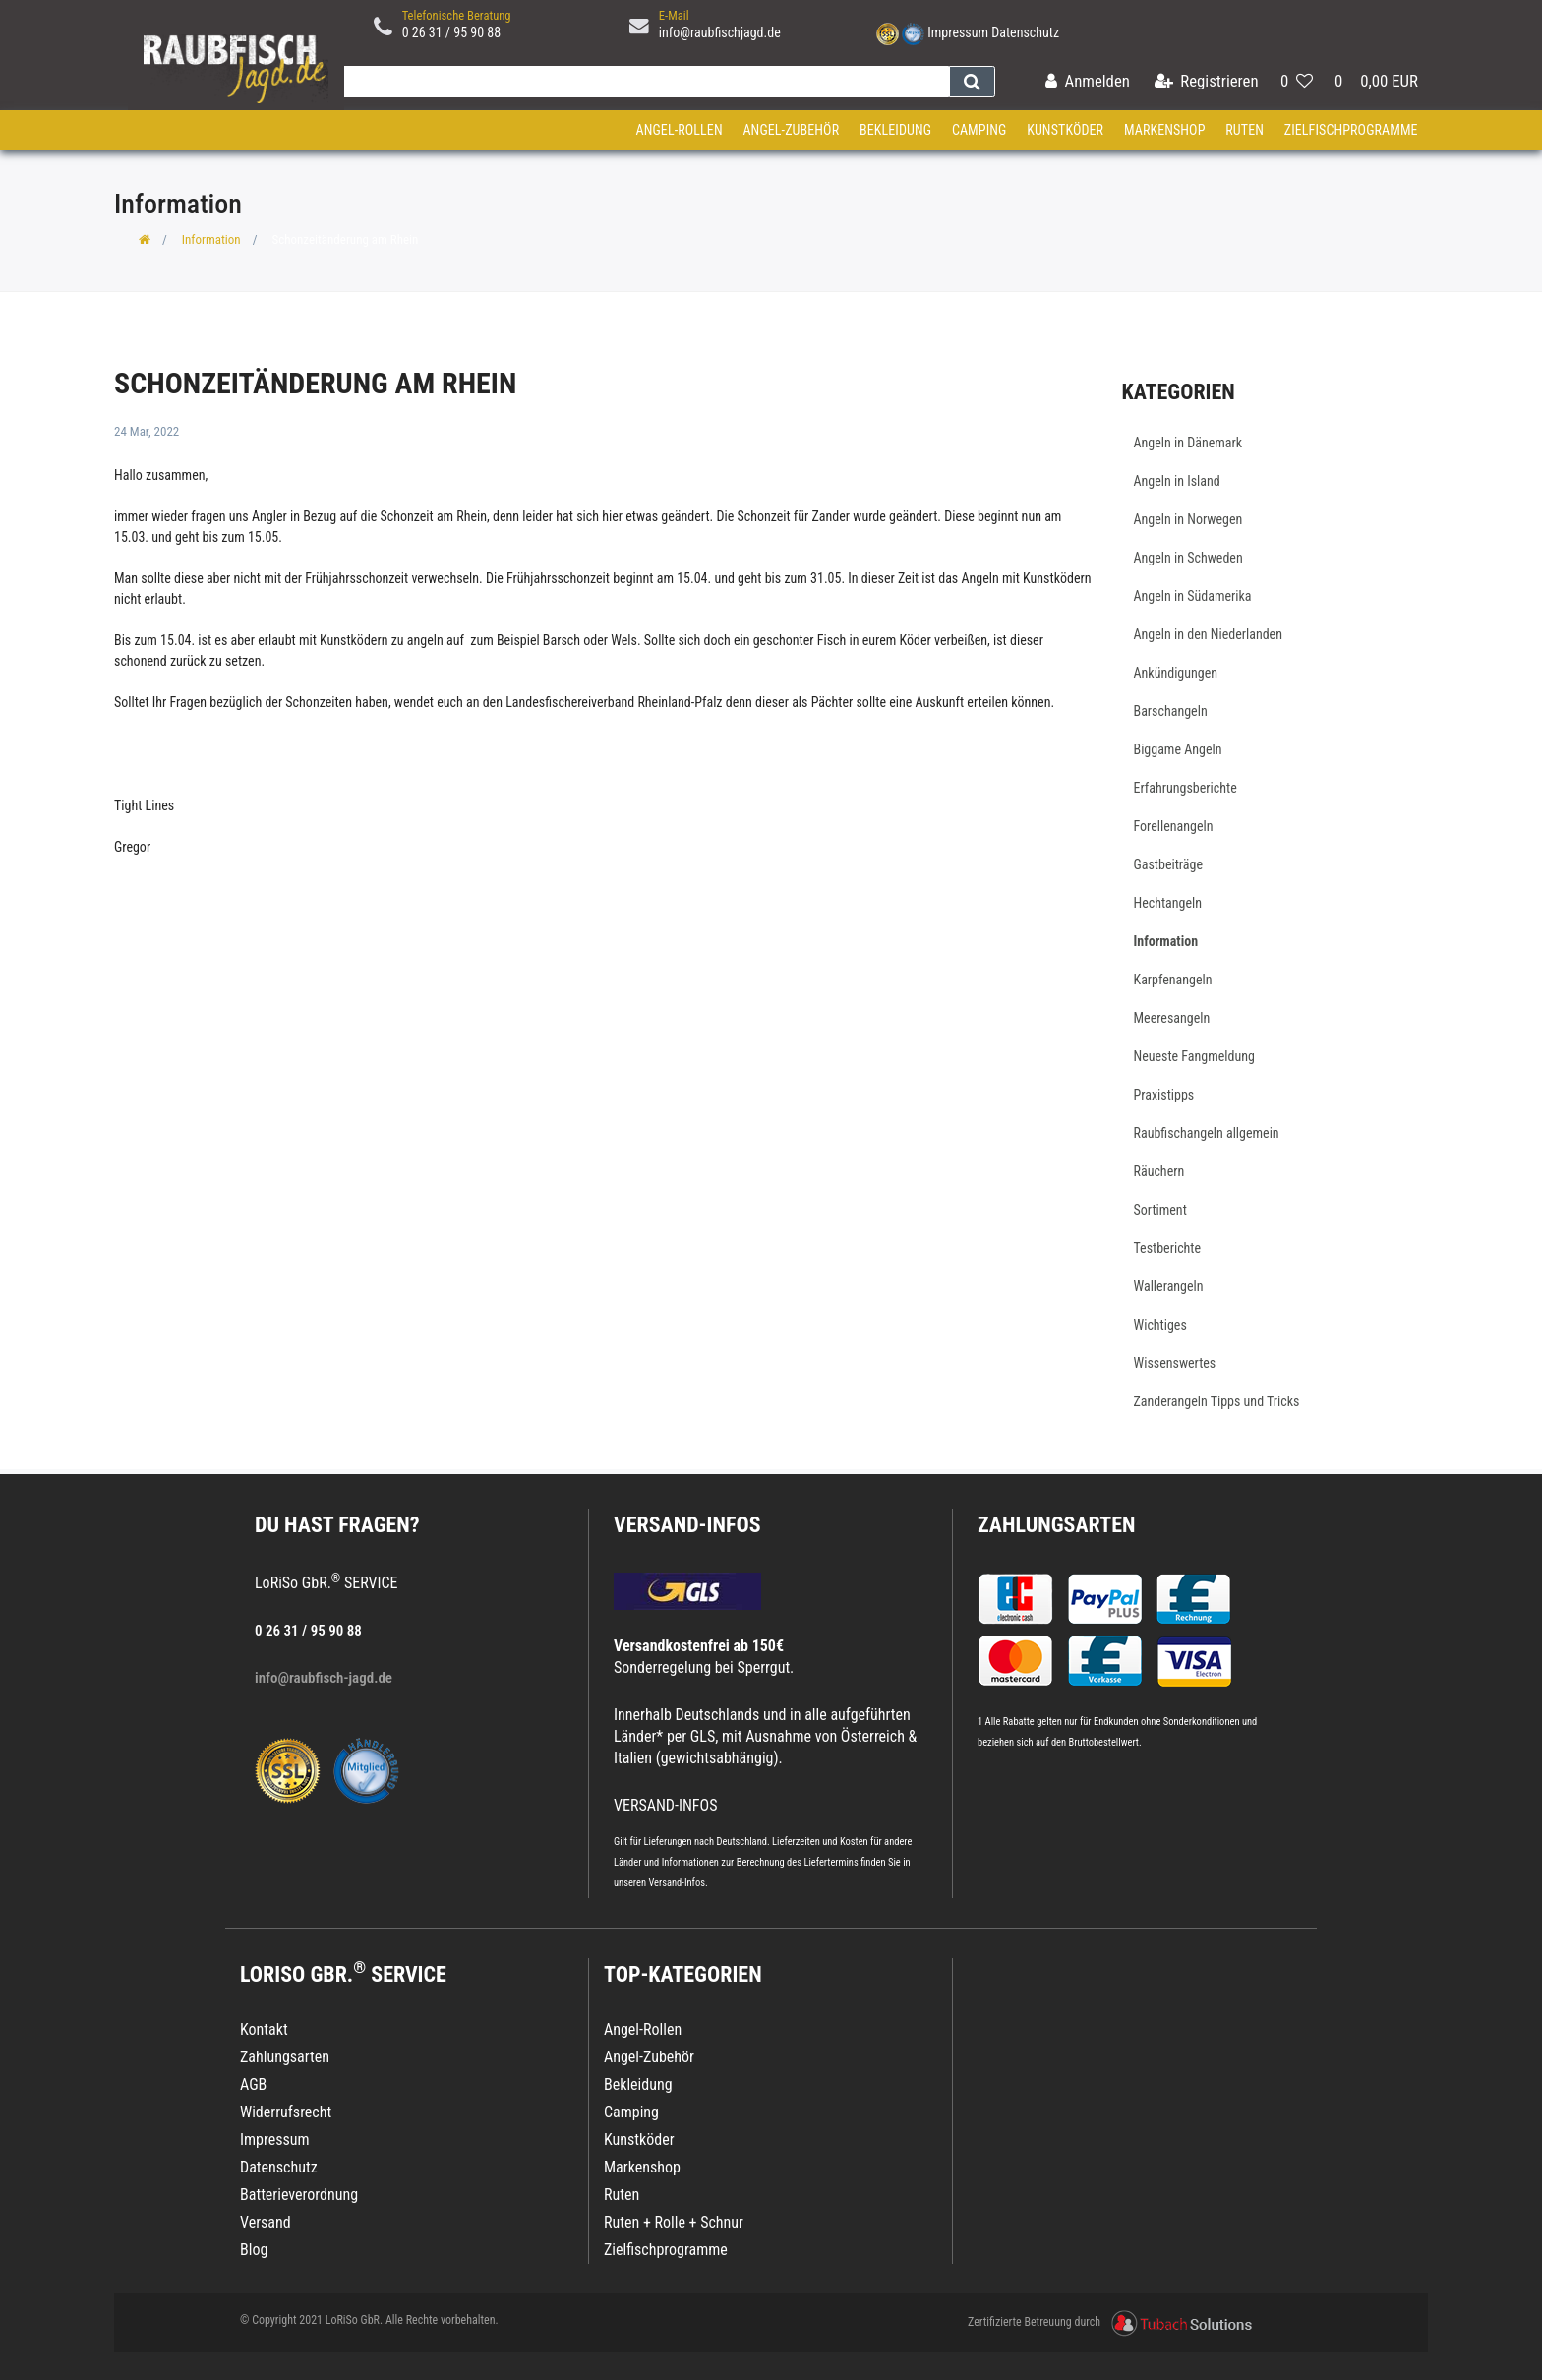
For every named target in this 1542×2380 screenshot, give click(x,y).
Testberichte (1168, 1248)
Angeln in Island (1177, 481)
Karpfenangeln (1173, 979)
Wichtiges (1160, 1325)
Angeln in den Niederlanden (1208, 634)
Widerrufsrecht (285, 2112)
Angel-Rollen (679, 130)
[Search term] (642, 81)
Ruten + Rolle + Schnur (673, 2222)
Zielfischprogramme (1351, 130)
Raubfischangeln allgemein (1206, 1133)
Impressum (957, 32)
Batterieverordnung (299, 2194)
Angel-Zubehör (790, 130)
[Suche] (972, 81)
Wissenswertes (1175, 1363)
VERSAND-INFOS (687, 1525)
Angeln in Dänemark (1188, 442)
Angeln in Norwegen (1188, 519)
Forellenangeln (1174, 826)
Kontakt (264, 2029)
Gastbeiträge (1169, 864)
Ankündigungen (1176, 673)
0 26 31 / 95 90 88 (452, 32)
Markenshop (1165, 130)
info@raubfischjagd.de (720, 32)
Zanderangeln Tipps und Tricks (1217, 1401)
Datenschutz (1025, 32)
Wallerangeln (1169, 1286)
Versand (265, 2222)
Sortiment (1160, 1210)
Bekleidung (895, 130)
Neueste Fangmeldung (1194, 1056)
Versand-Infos (676, 1882)
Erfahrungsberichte (1185, 788)
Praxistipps (1164, 1094)
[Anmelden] (1088, 82)
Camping (979, 130)
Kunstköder (1065, 130)
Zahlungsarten (1056, 1525)
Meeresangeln (1172, 1018)
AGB (253, 2084)
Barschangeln (1171, 711)
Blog (253, 2249)
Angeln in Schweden (1188, 557)
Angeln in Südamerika (1193, 596)
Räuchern (1159, 1171)
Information (211, 239)
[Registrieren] (1207, 82)
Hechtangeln (1168, 903)
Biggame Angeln (1178, 749)
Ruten (1244, 130)
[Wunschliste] (1297, 82)
